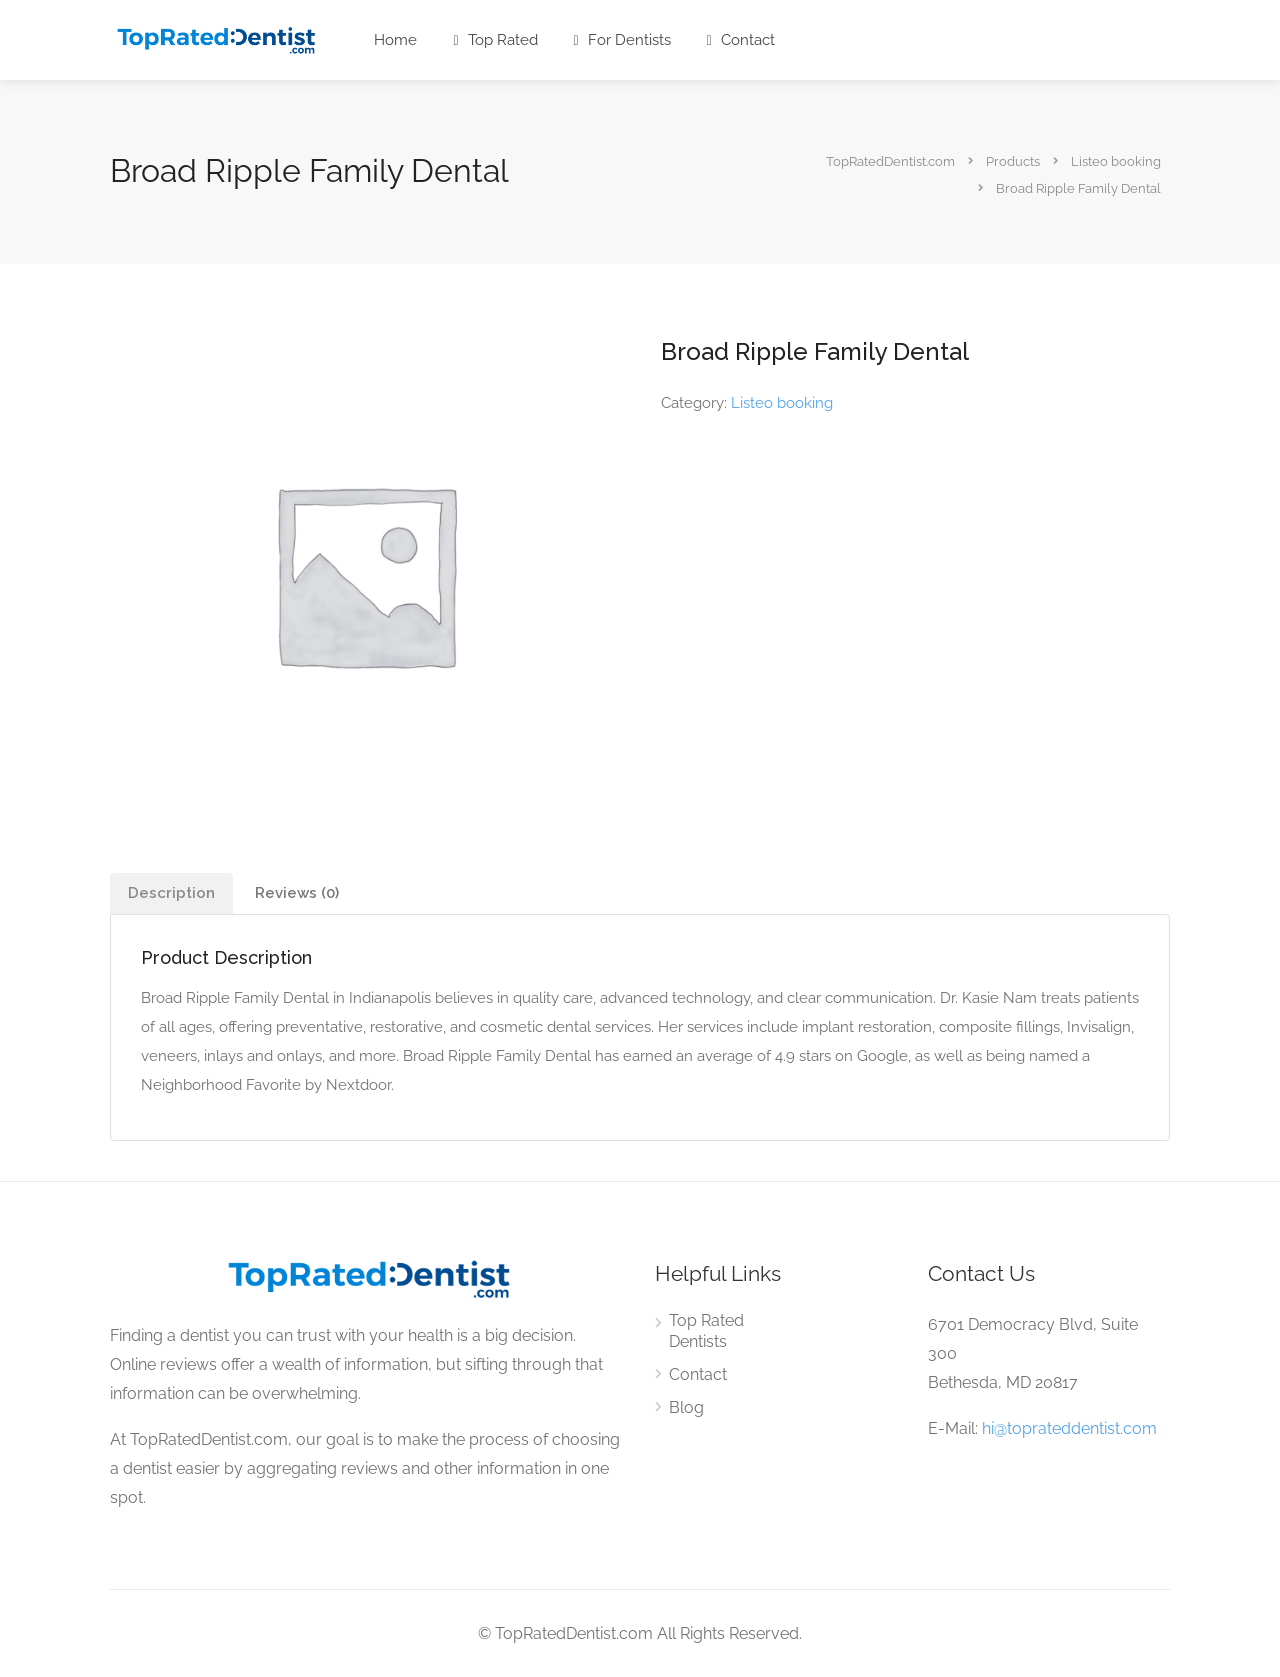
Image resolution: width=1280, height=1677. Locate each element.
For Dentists (622, 40)
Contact (741, 40)
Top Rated (495, 40)
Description (171, 893)
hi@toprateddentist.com (1069, 1428)
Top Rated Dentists (706, 1331)
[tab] (171, 893)
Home (395, 40)
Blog (686, 1407)
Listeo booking (782, 403)
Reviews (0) (297, 893)
